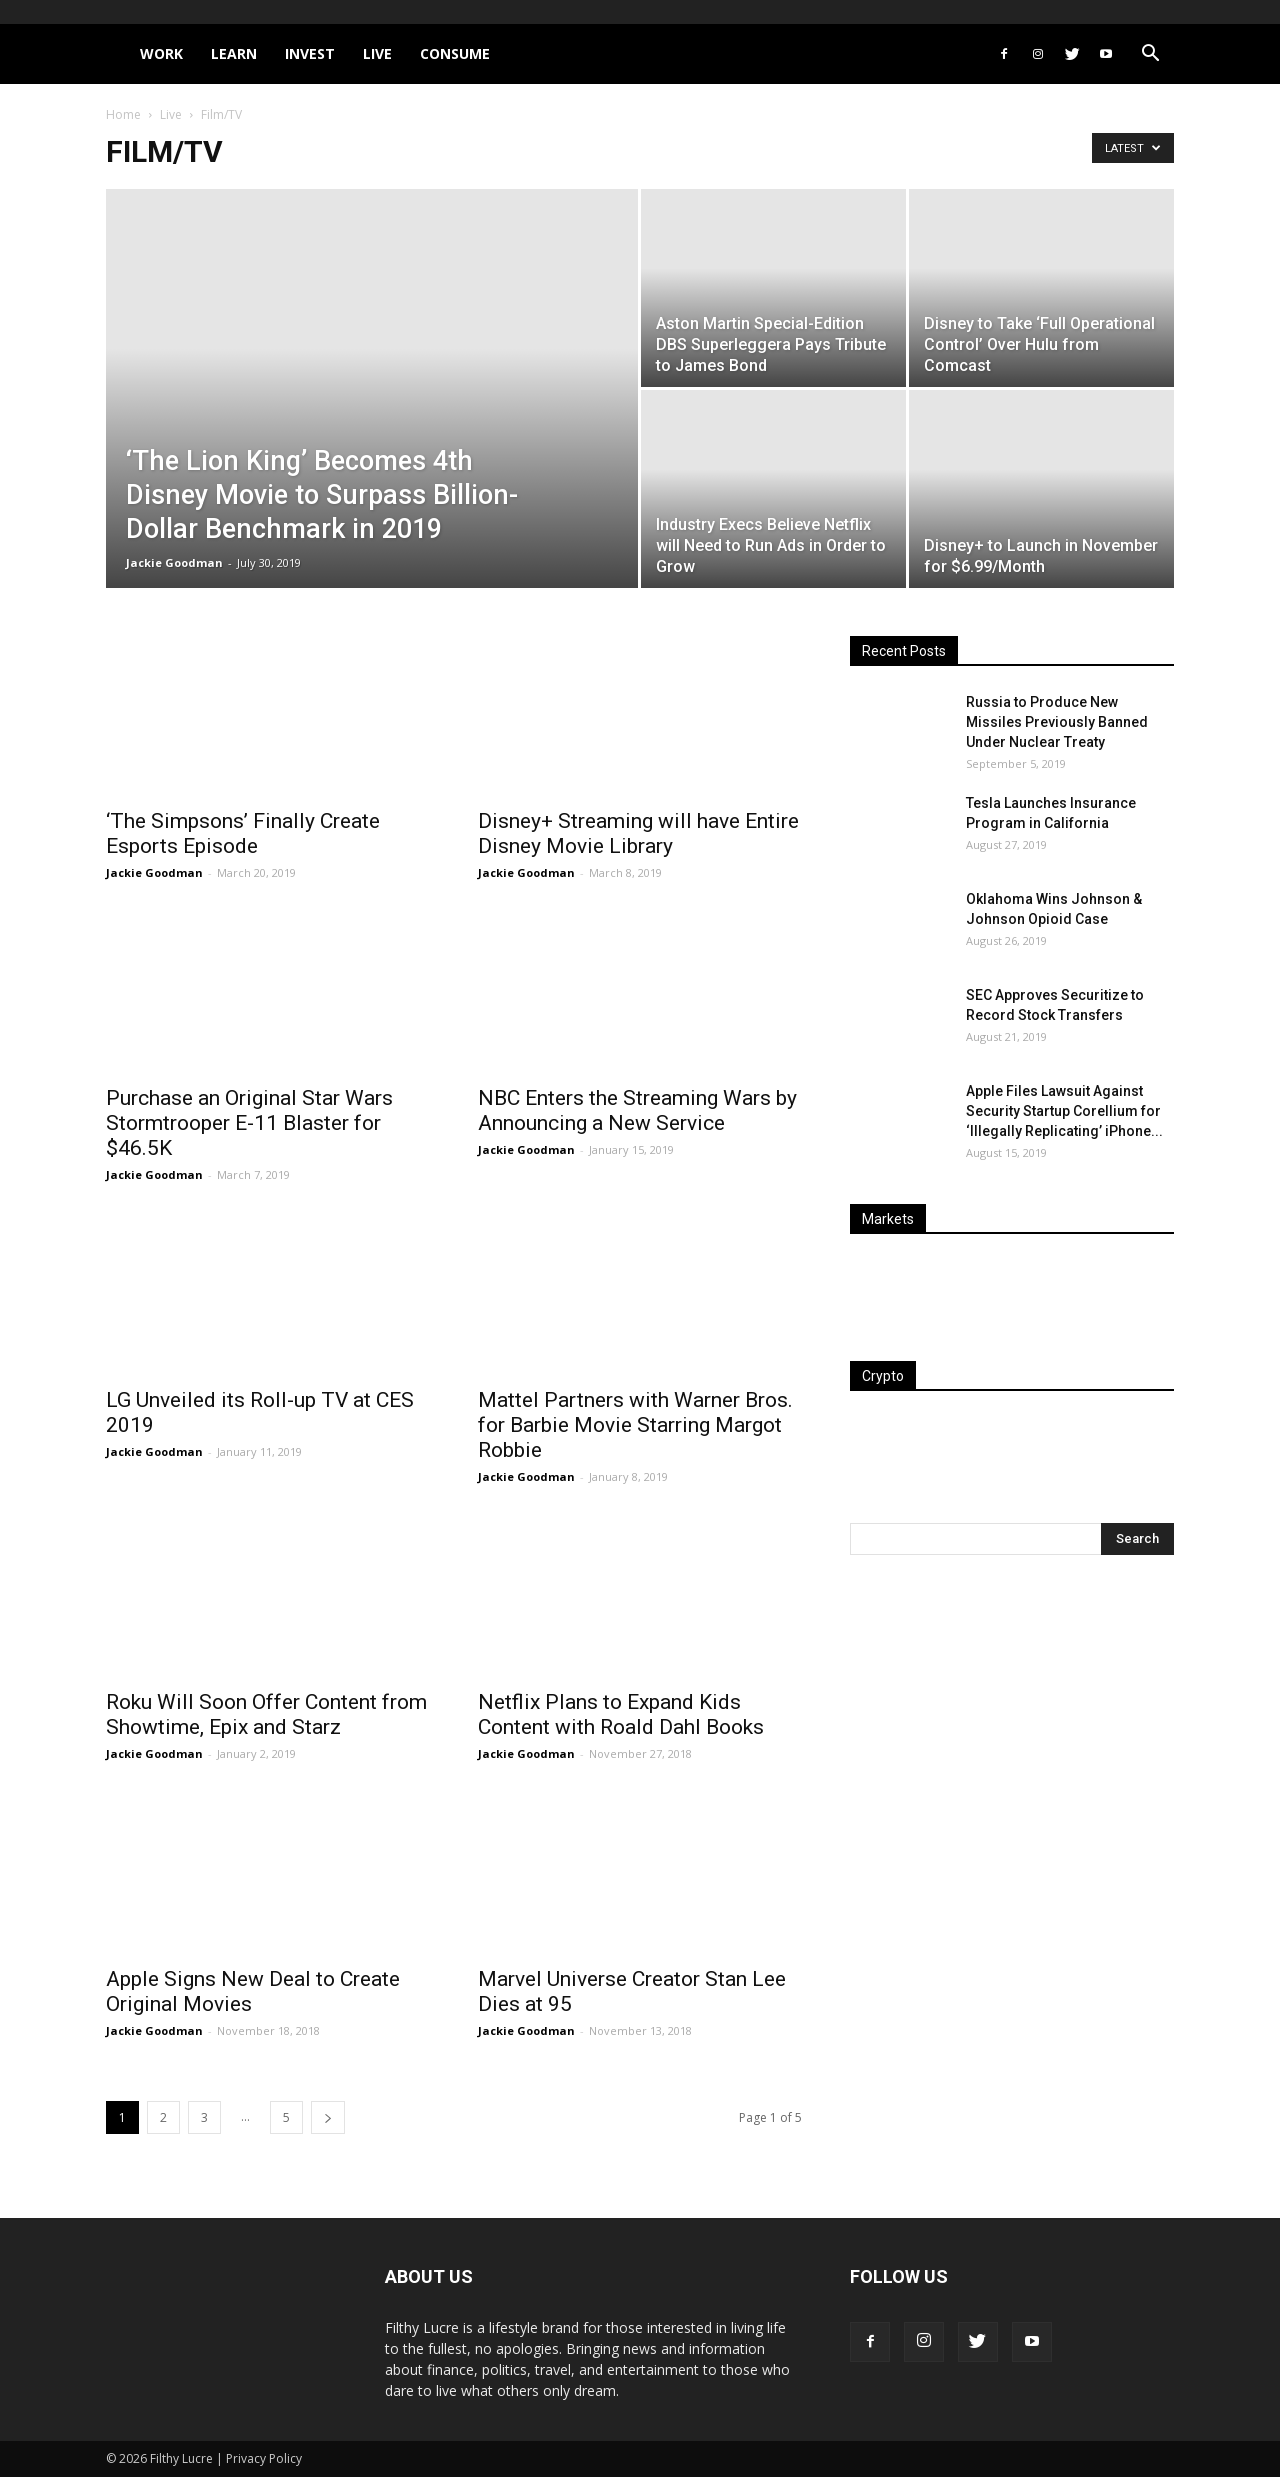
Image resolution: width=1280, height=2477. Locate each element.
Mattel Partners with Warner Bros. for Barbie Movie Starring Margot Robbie (635, 1425)
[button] (1150, 55)
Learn (234, 53)
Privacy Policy (264, 2458)
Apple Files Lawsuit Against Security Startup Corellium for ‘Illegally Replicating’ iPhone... (1064, 1111)
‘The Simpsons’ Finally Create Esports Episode (243, 833)
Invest (310, 53)
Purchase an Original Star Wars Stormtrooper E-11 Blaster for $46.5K (249, 1123)
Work (161, 53)
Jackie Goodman (174, 562)
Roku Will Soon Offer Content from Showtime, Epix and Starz (266, 1714)
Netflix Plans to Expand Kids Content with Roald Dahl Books (621, 1714)
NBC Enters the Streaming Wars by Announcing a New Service (637, 1110)
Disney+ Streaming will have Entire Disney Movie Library (638, 833)
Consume (455, 53)
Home (123, 114)
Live (377, 53)
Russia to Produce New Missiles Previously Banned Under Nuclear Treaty (1057, 722)
